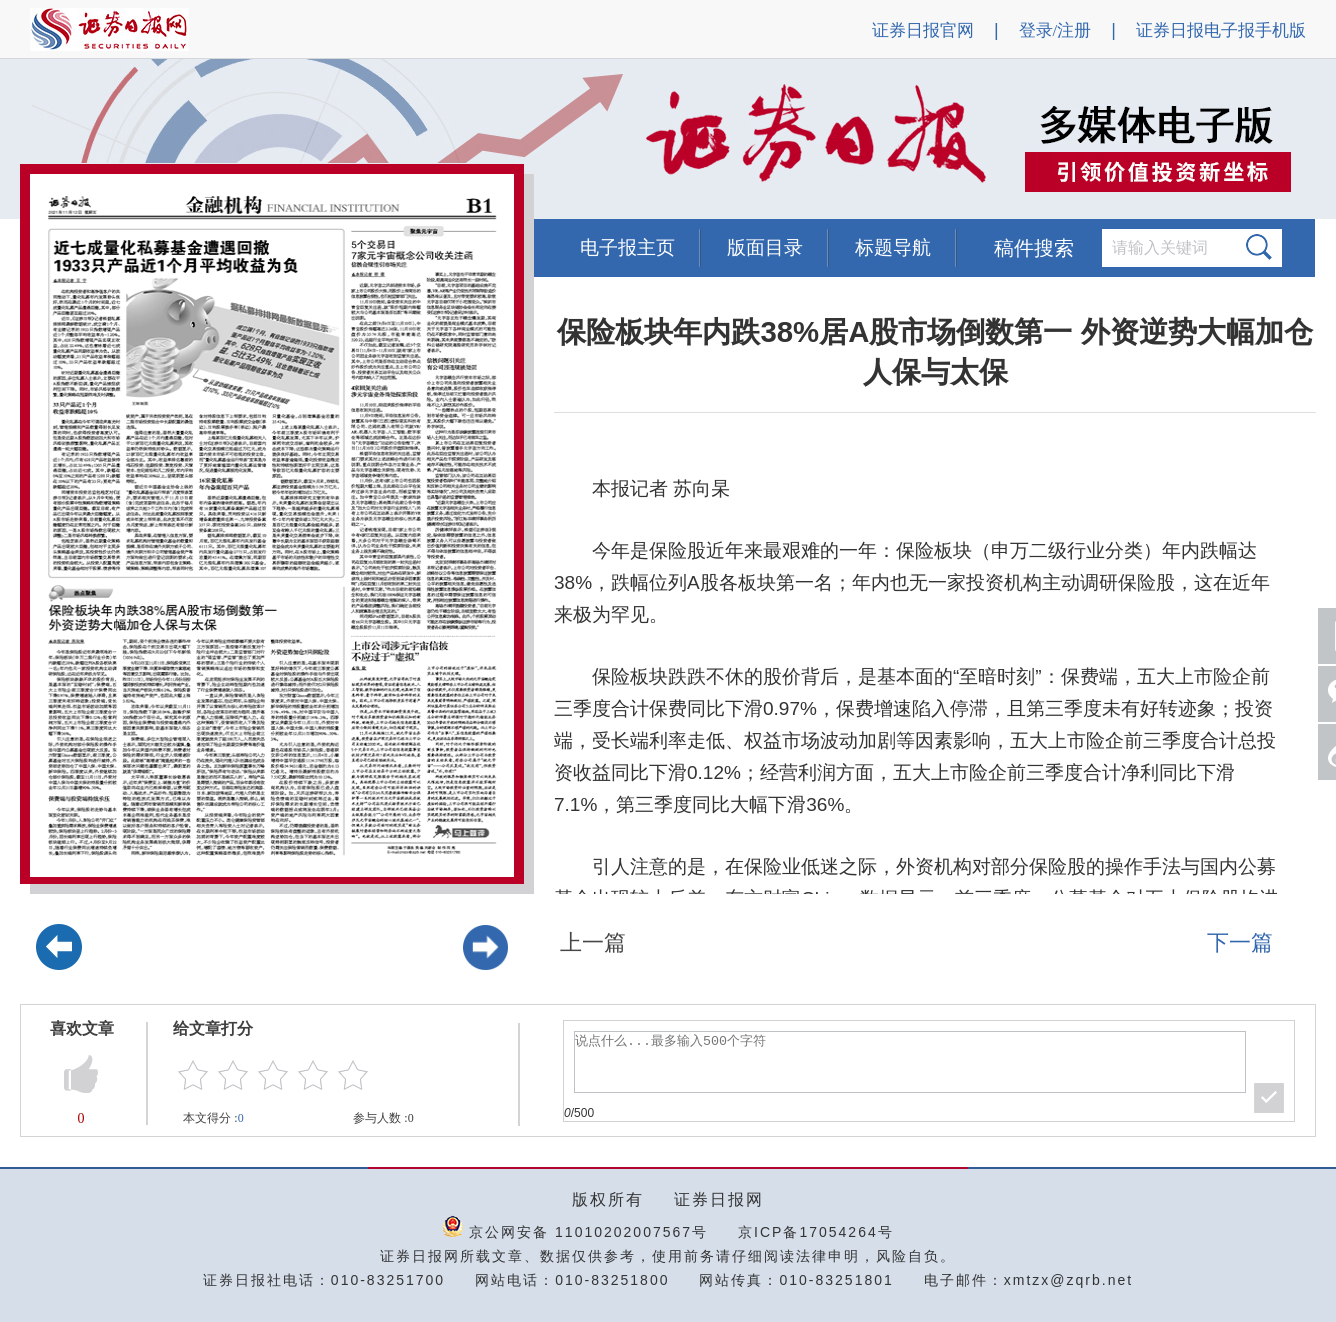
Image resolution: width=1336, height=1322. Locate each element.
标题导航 (893, 247)
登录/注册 (1055, 30)
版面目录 (765, 247)
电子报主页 (627, 247)
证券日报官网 (923, 30)
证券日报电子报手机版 (1221, 30)
